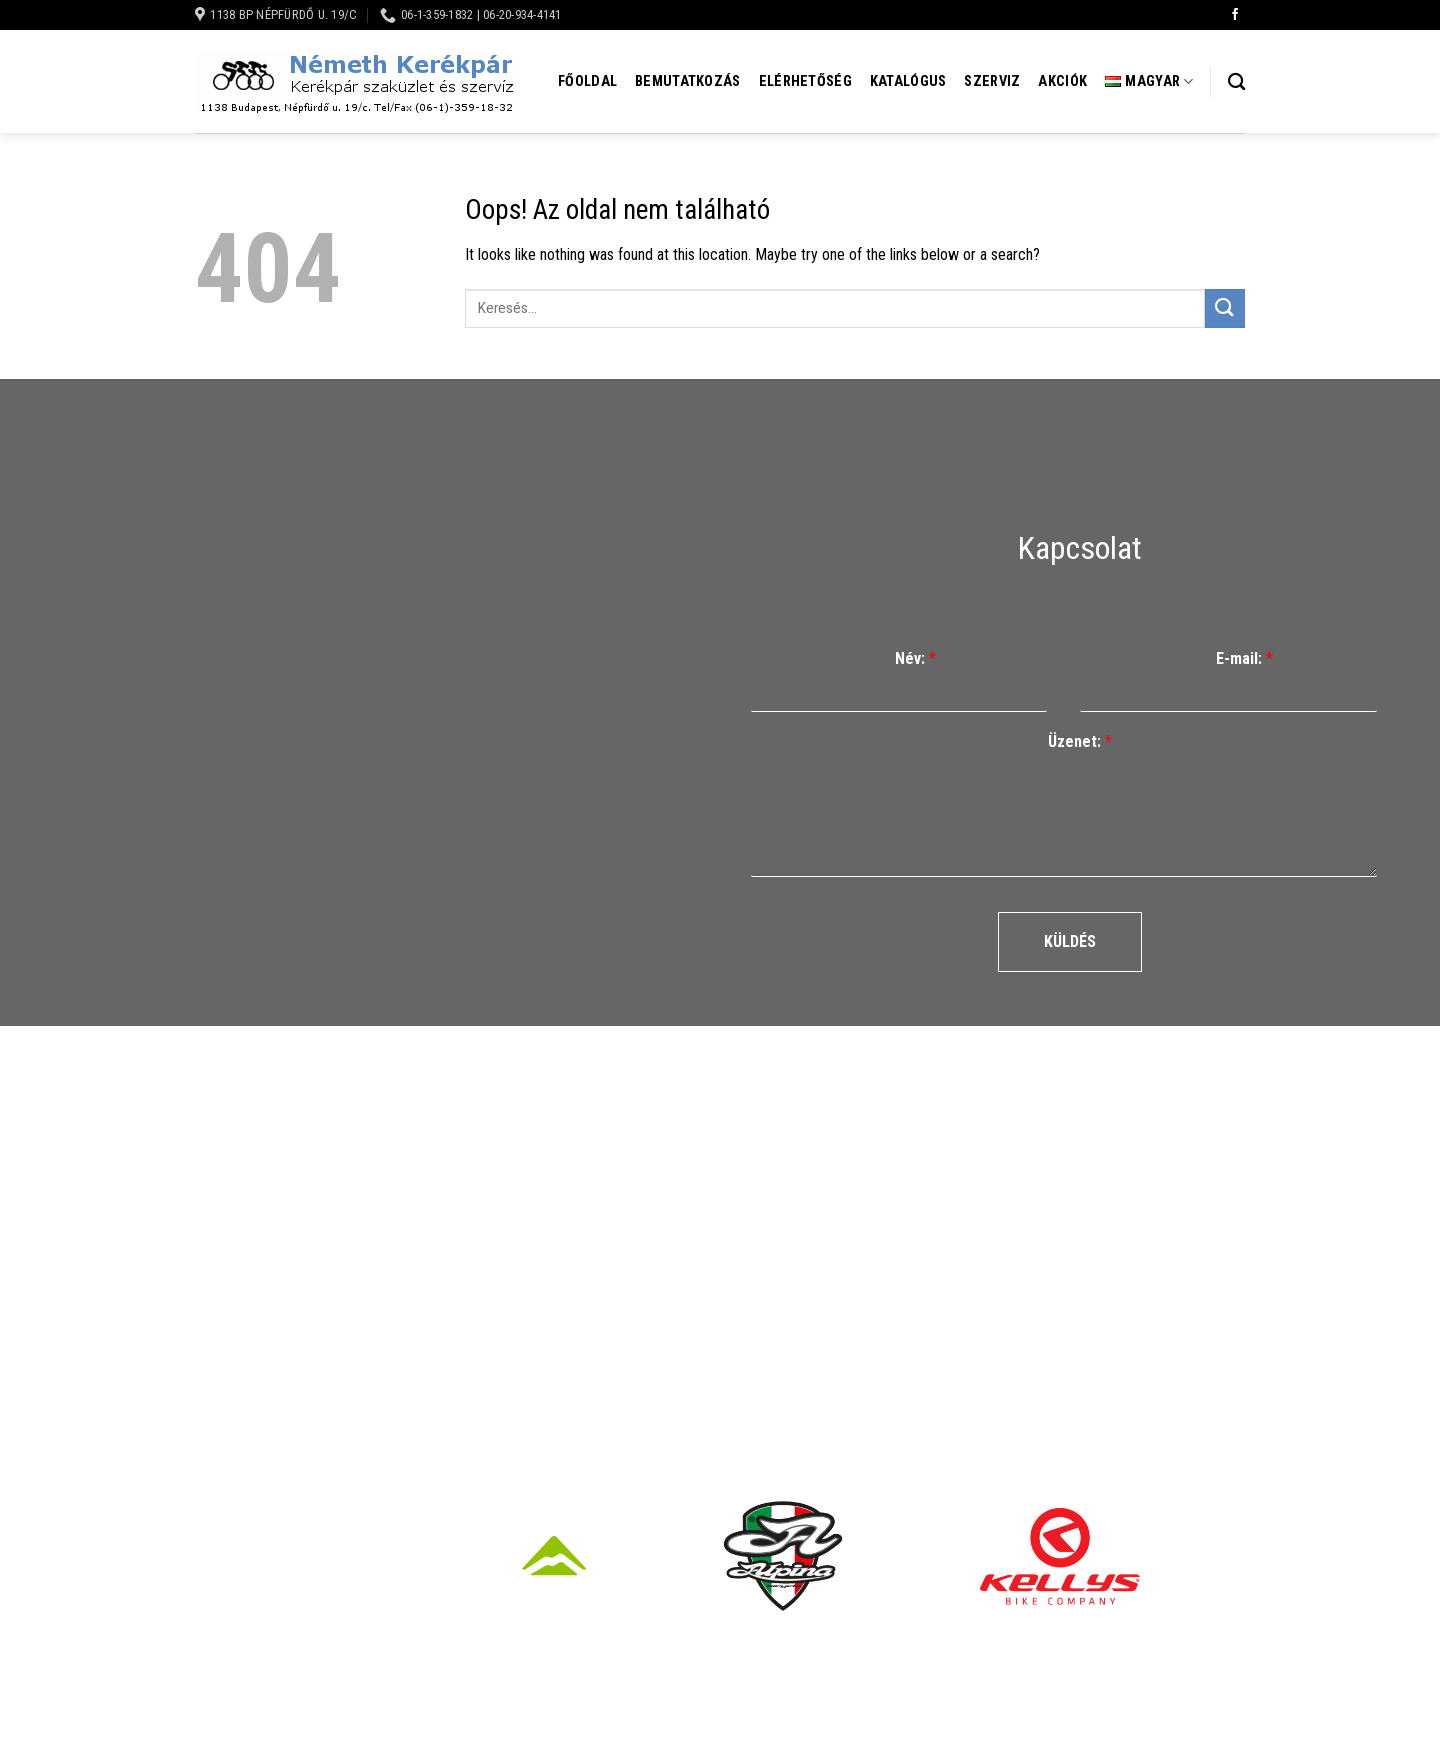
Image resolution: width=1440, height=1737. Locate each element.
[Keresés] (1236, 82)
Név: (915, 658)
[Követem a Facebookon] (1235, 15)
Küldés (1070, 941)
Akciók (1062, 81)
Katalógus (908, 81)
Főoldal (587, 81)
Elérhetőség (805, 81)
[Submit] (1225, 308)
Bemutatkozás (687, 81)
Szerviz (992, 81)
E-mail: (1244, 658)
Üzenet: (1080, 741)
